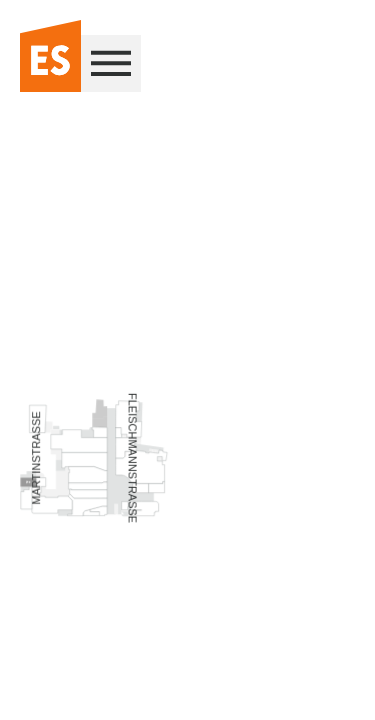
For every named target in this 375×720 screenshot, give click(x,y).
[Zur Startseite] (50, 57)
